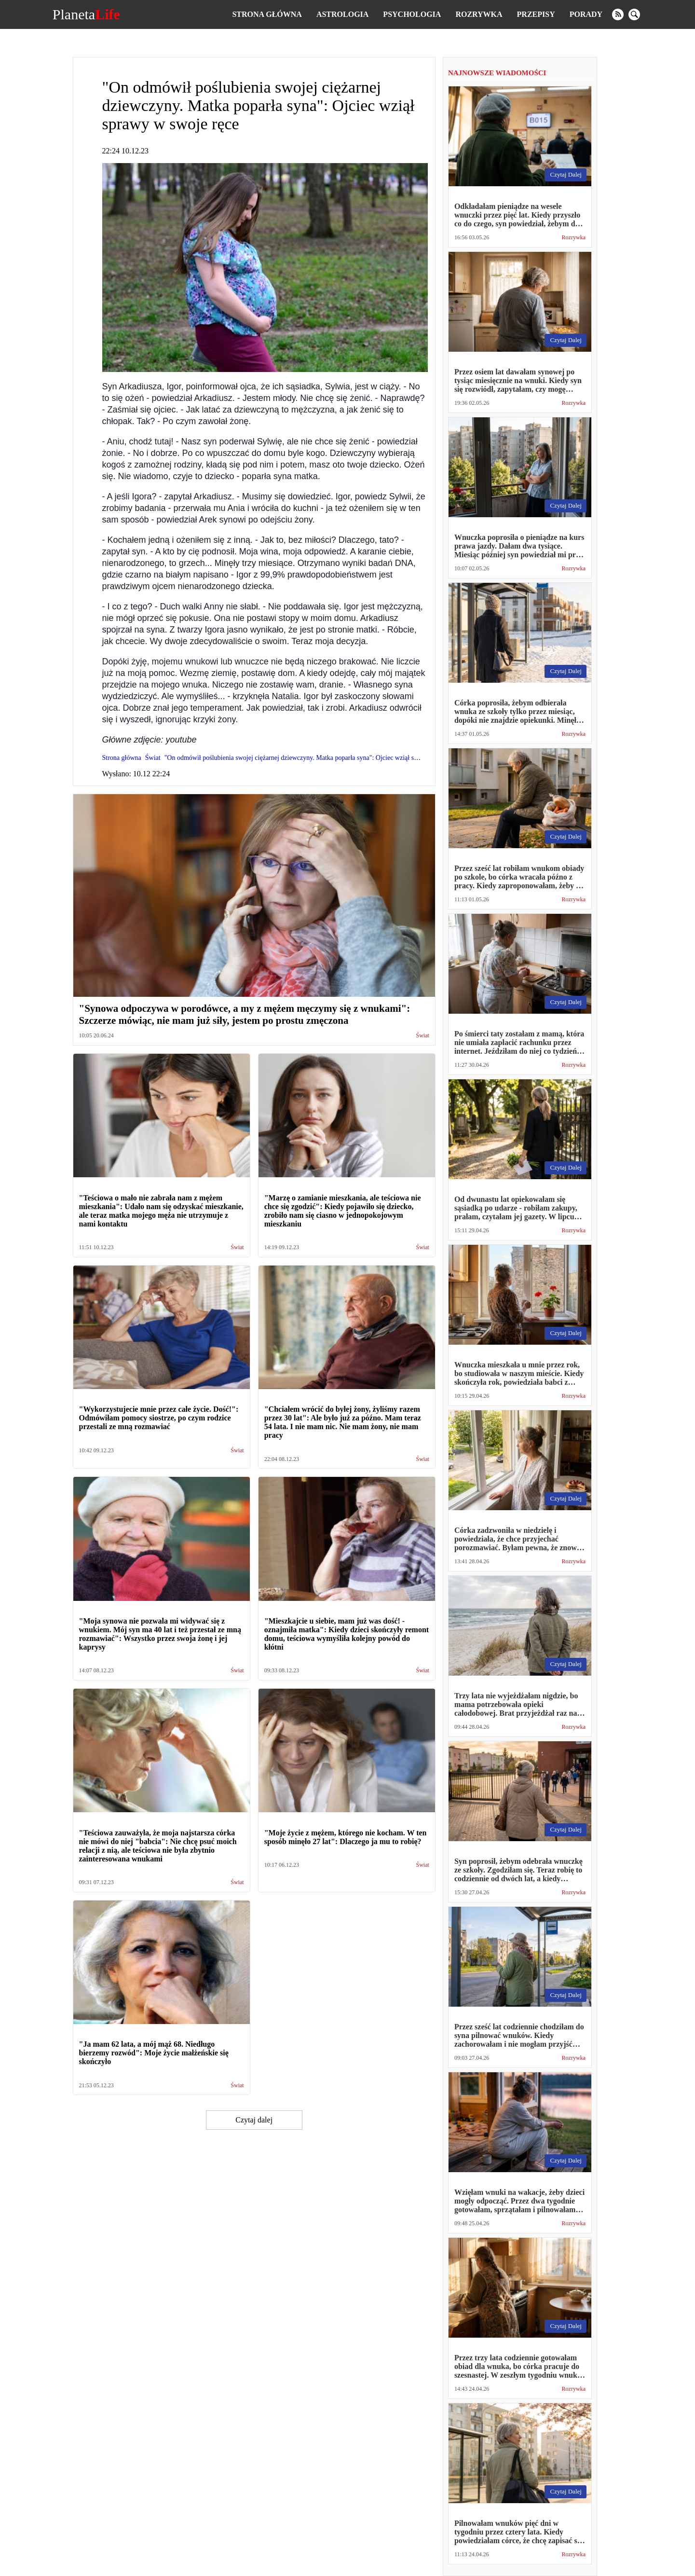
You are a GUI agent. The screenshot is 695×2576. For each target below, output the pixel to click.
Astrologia (342, 14)
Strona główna (266, 14)
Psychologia (412, 14)
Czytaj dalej (254, 2120)
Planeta (86, 14)
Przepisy (536, 14)
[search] (634, 14)
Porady (586, 14)
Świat (422, 1036)
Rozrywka (478, 14)
